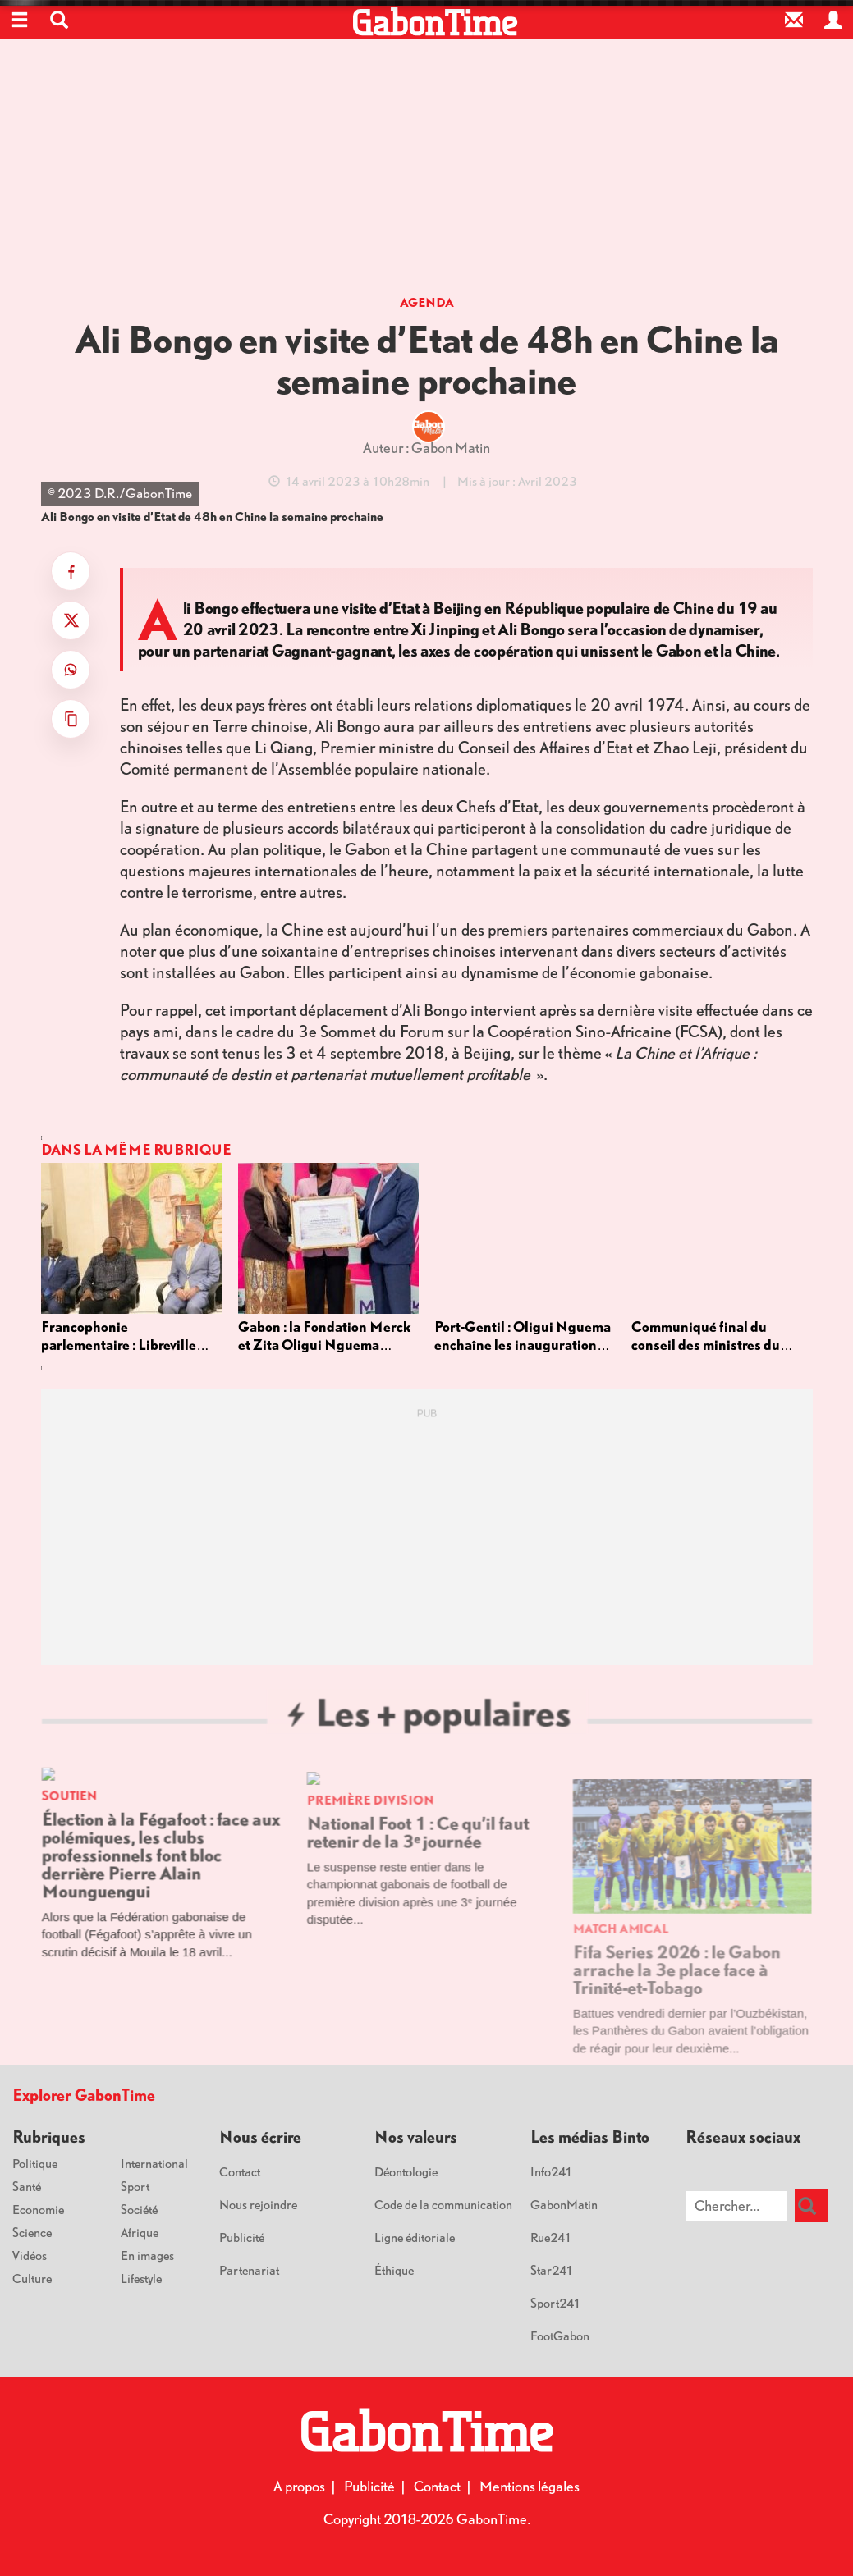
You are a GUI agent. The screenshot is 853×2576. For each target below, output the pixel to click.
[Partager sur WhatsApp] (70, 669)
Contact (239, 2171)
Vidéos (29, 2255)
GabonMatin (564, 2204)
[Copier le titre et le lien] (70, 719)
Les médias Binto (589, 2136)
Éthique (394, 2270)
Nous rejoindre (258, 2204)
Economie (38, 2209)
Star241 (552, 2270)
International (154, 2163)
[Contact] (794, 19)
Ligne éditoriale (414, 2237)
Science (32, 2232)
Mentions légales (529, 2486)
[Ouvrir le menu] (19, 19)
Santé (26, 2186)
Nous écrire (260, 2136)
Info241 (551, 2171)
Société (139, 2209)
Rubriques (48, 2136)
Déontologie (406, 2171)
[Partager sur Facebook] (70, 571)
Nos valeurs (415, 2136)
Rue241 (551, 2237)
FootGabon (559, 2335)
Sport (135, 2186)
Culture (32, 2278)
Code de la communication (443, 2204)
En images (147, 2255)
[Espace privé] (833, 19)
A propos (299, 2486)
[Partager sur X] (70, 620)
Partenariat (249, 2270)
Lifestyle (141, 2278)
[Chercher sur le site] (737, 2205)
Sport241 (555, 2302)
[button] (59, 19)
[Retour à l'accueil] (434, 22)
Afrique (139, 2232)
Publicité (241, 2237)
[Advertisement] (427, 172)
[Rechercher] (811, 2205)
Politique (34, 2163)
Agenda (427, 302)
